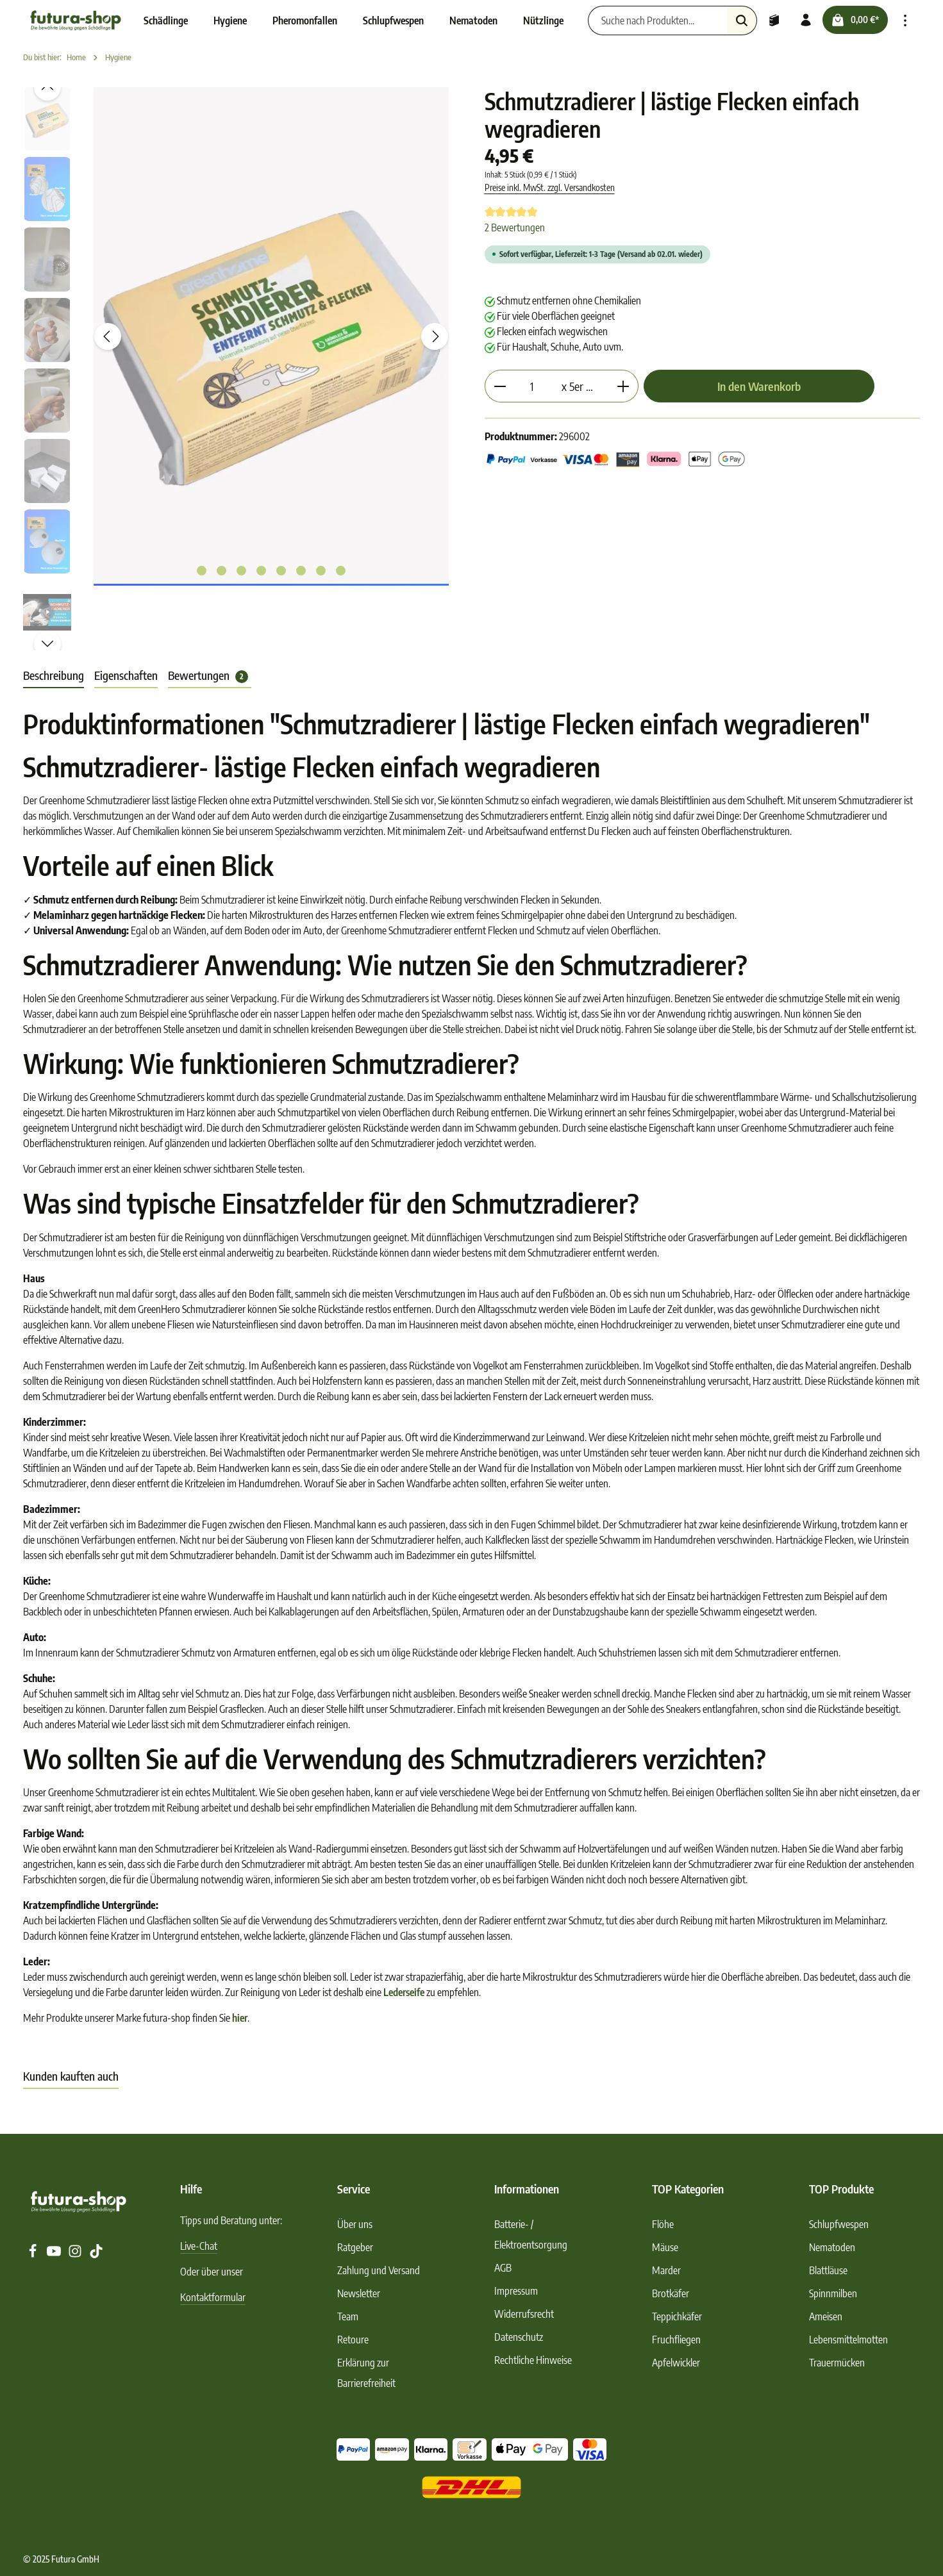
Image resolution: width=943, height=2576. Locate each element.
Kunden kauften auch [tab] (71, 2075)
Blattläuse (828, 2270)
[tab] (53, 675)
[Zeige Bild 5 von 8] (281, 570)
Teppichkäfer (677, 2316)
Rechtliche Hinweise (533, 2360)
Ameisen (825, 2316)
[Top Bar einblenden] (905, 20)
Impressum (516, 2290)
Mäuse (665, 2247)
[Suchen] (736, 20)
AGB (503, 2267)
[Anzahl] (531, 386)
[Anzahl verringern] (500, 386)
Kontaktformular (213, 2297)
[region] (241, 369)
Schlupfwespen (839, 2224)
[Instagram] (76, 2254)
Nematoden (832, 2247)
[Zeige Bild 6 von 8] (301, 570)
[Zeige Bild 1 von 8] (201, 570)
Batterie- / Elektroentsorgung (530, 2234)
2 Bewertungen (515, 227)
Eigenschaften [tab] (126, 675)
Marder (666, 2270)
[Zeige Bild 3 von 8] (241, 570)
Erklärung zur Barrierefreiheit (366, 2373)
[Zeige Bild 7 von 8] (321, 570)
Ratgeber (355, 2247)
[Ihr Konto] (800, 20)
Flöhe (663, 2224)
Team (347, 2316)
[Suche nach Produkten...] (652, 20)
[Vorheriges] (107, 336)
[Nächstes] (434, 336)
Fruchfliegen (676, 2339)
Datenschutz (518, 2337)
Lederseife (403, 1992)
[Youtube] (55, 2254)
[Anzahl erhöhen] (623, 386)
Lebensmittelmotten (848, 2339)
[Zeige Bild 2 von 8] (221, 570)
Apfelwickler (676, 2362)
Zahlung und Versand (378, 2270)
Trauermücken (837, 2362)
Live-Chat (198, 2246)
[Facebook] (34, 2254)
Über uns (354, 2224)
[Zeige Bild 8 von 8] (341, 570)
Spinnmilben (833, 2293)
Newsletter (358, 2293)
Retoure (353, 2339)
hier (239, 2017)
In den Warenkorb (759, 386)
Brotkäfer (670, 2293)
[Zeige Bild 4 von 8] (261, 570)
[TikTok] (96, 2254)
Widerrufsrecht (524, 2314)
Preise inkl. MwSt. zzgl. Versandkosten (550, 187)
